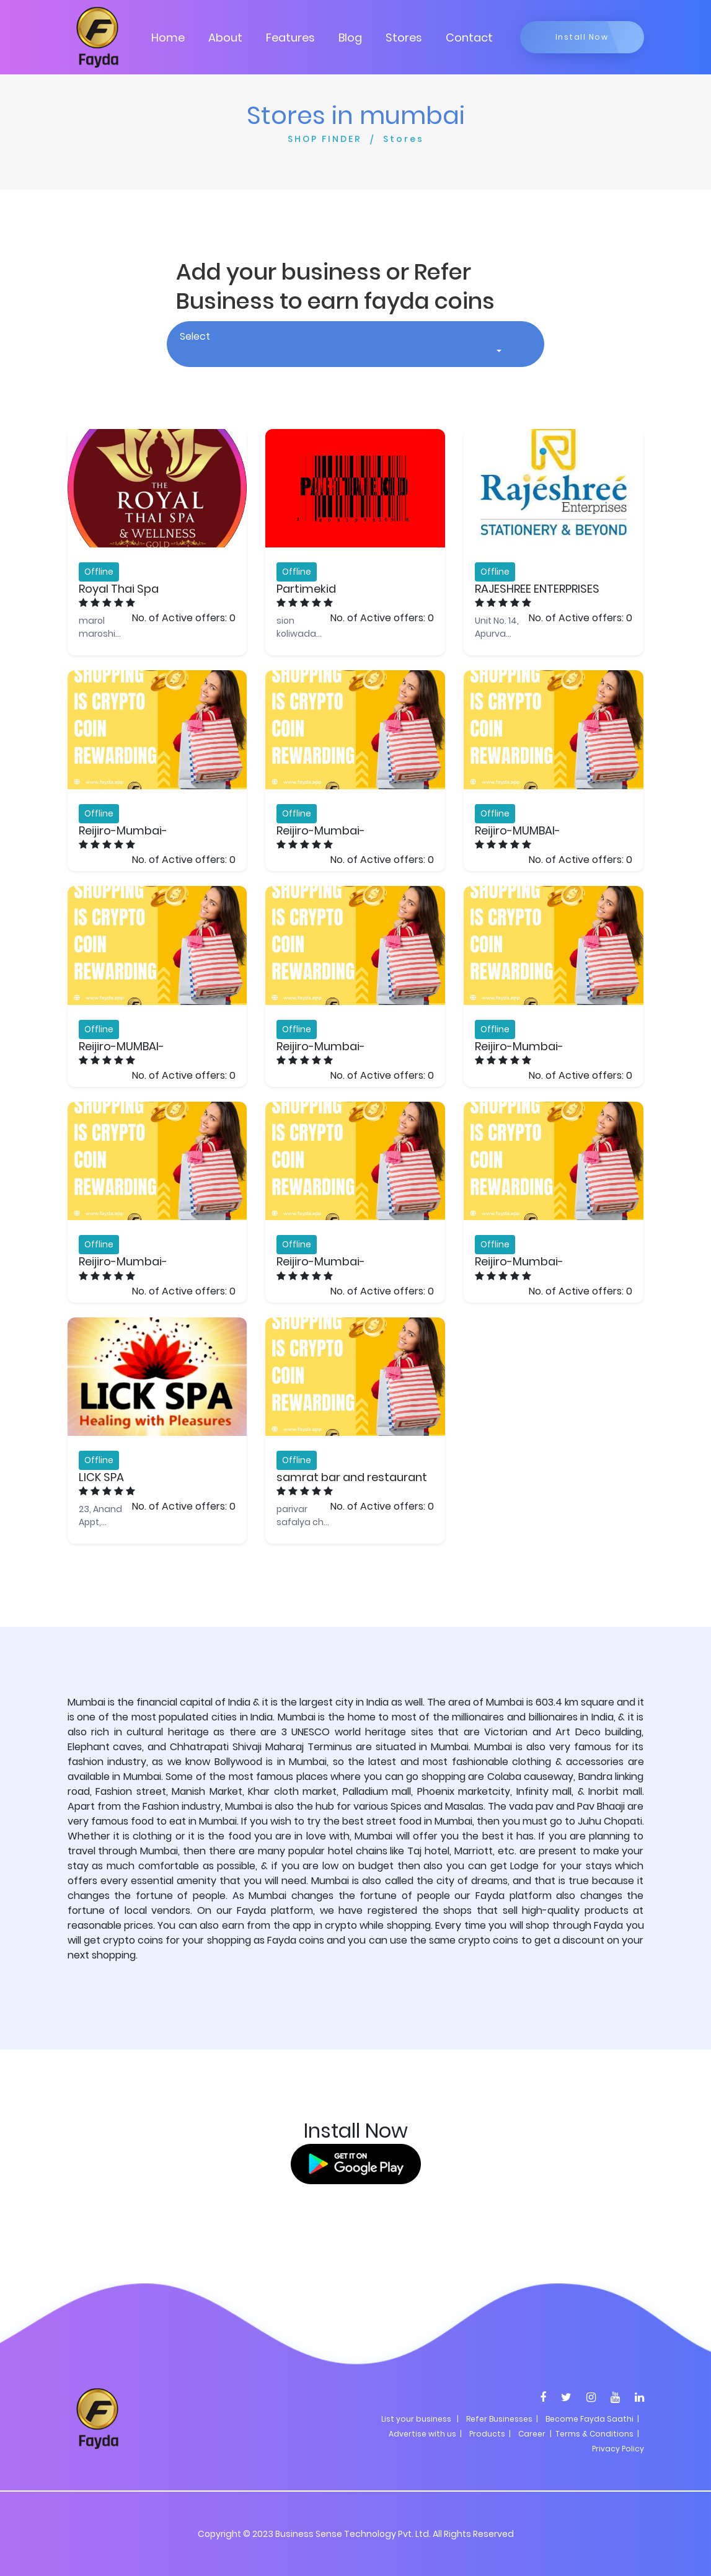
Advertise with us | (425, 2433)
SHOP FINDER (325, 139)
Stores (404, 37)
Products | (490, 2433)
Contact (469, 37)
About (225, 37)
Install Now (582, 37)
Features (290, 37)
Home (168, 37)
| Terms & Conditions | (593, 2433)
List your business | (420, 2419)
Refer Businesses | (502, 2419)
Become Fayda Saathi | (592, 2419)
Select (195, 336)
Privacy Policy (618, 2448)
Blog (350, 37)
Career (531, 2433)
